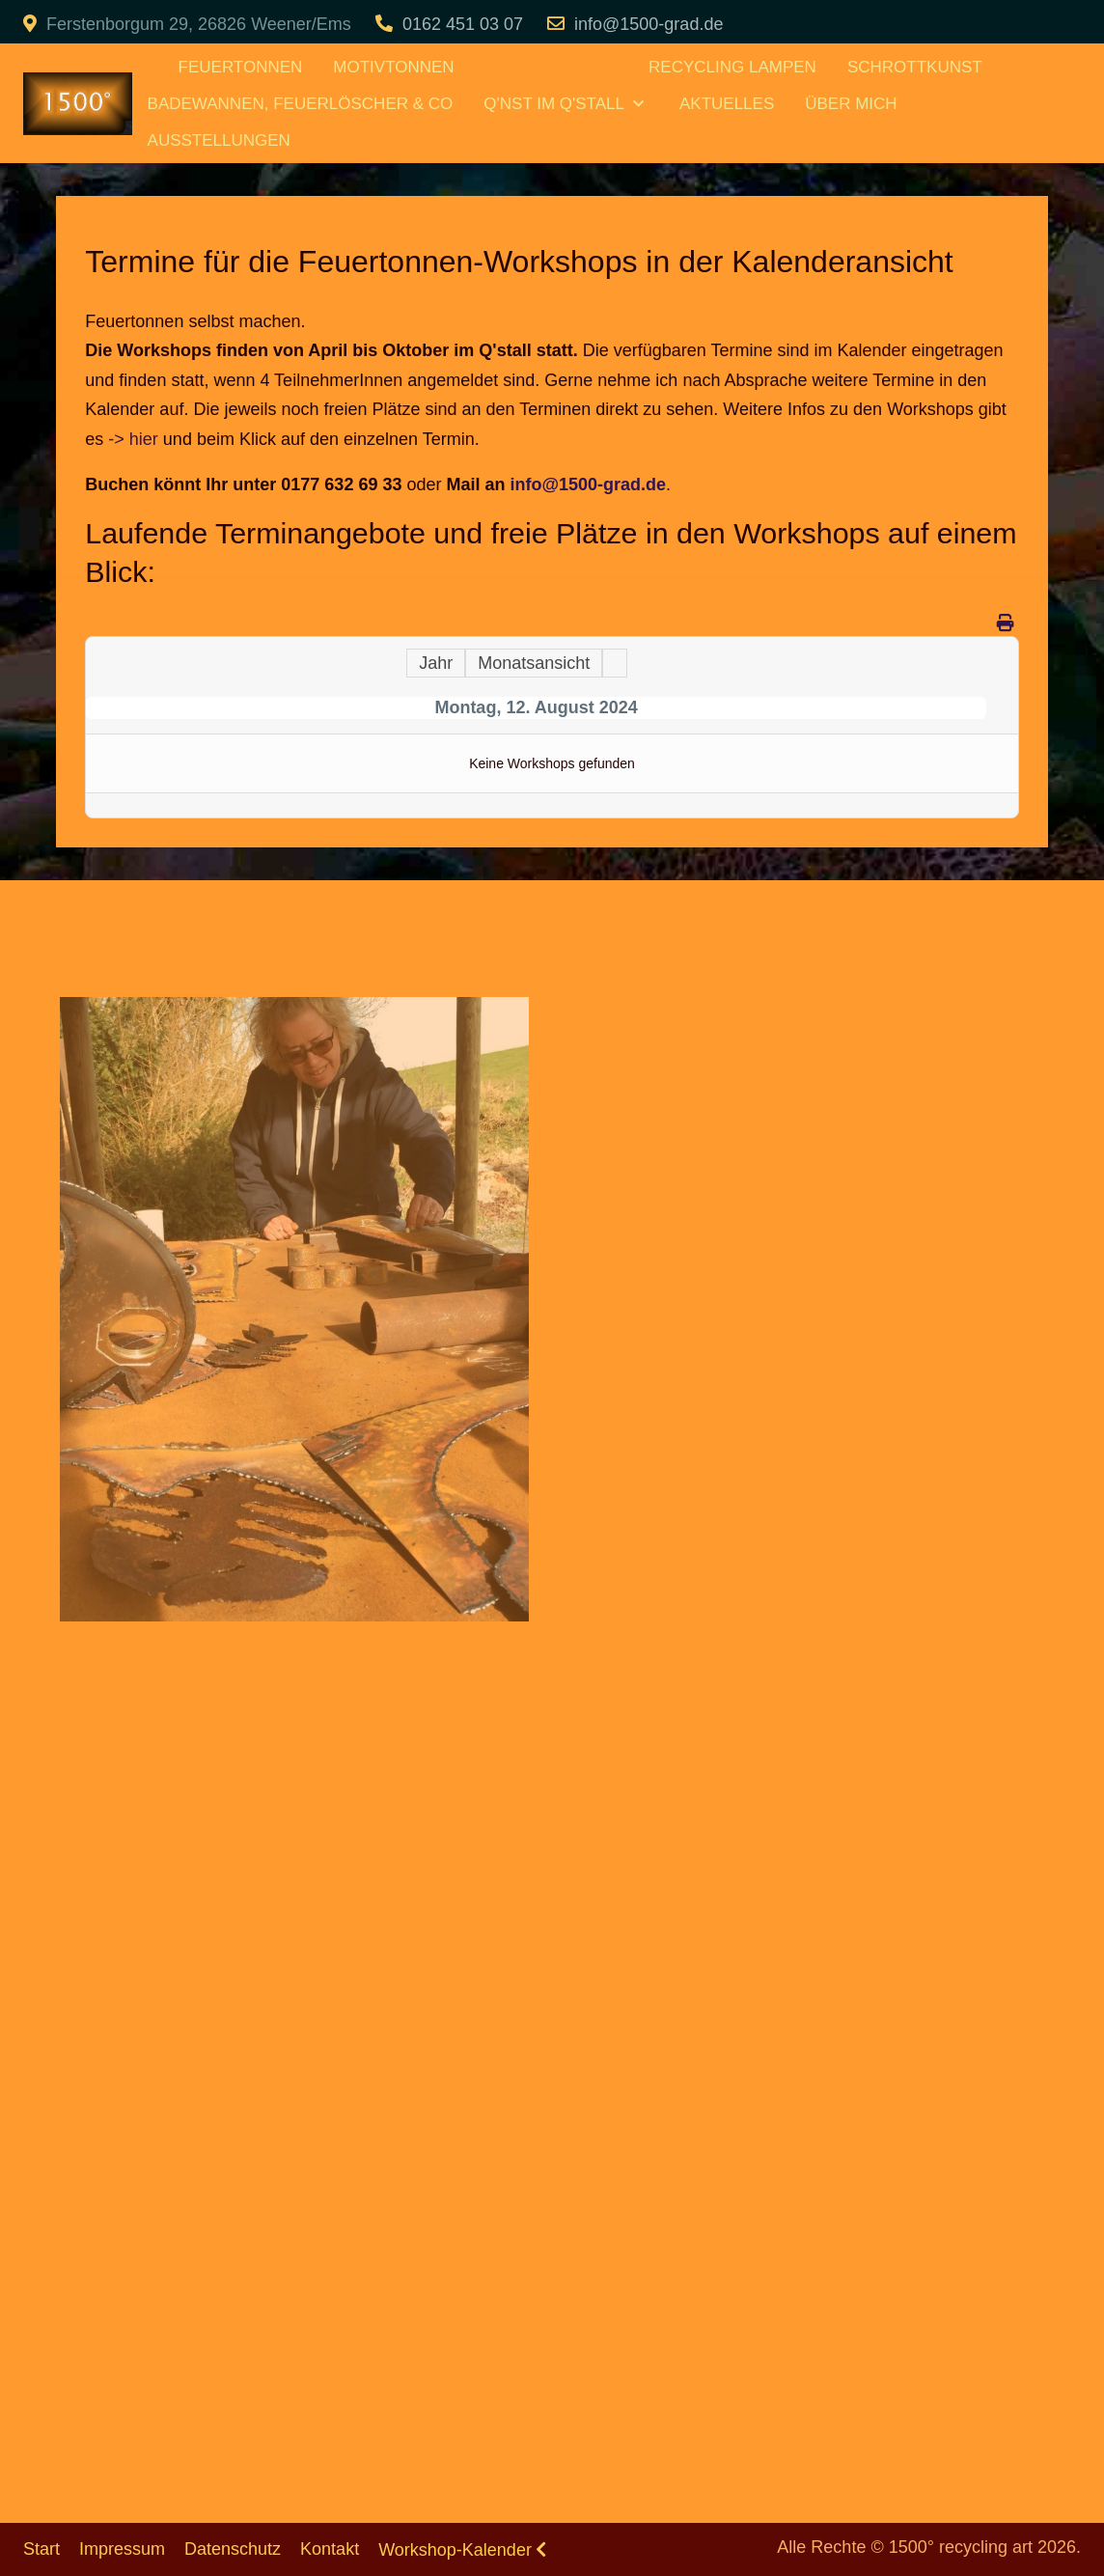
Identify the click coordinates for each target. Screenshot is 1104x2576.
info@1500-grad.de (648, 24)
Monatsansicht (534, 663)
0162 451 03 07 (462, 24)
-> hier (133, 439)
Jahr (436, 663)
